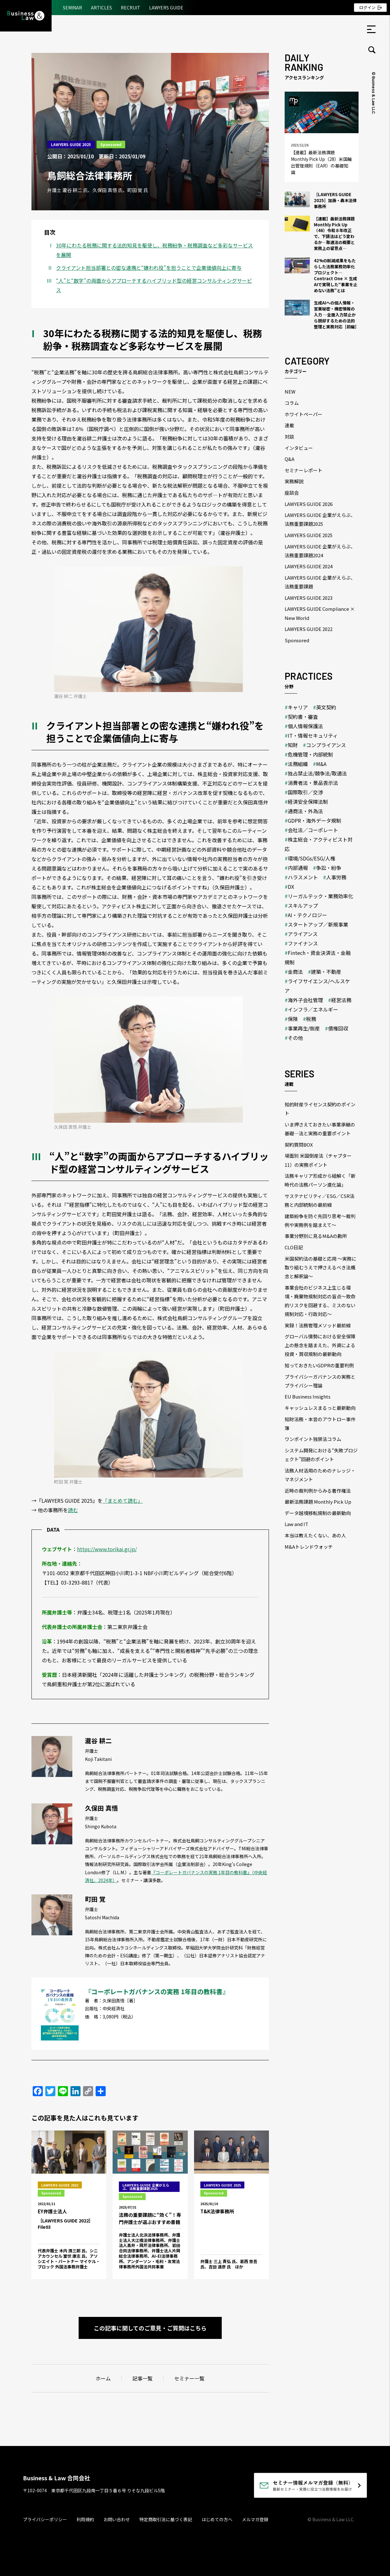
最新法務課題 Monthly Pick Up (318, 1501)
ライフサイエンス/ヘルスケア (317, 985)
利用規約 (85, 2519)
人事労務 (336, 877)
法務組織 (298, 764)
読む (73, 1510)
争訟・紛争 (328, 867)
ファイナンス (303, 943)
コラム (292, 403)
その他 (295, 1037)
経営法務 (341, 1000)
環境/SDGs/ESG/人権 (311, 858)
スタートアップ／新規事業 (318, 924)
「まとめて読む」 (123, 1500)
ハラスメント (303, 877)
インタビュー (299, 448)
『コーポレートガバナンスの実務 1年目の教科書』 (157, 1991)
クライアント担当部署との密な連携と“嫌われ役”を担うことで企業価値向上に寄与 (149, 267)
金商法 (295, 971)
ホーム (103, 2378)
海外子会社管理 (305, 1000)
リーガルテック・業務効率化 (320, 896)
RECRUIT (130, 7)
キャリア (298, 707)
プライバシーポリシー (45, 2519)
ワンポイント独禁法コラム (313, 1439)
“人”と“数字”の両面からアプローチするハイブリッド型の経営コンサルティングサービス (154, 285)
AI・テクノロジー (307, 915)
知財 (293, 745)
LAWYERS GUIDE (166, 7)
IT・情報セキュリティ (313, 735)
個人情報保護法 (305, 726)
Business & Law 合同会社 (56, 2478)
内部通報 (298, 867)
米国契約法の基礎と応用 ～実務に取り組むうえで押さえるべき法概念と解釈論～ (320, 1267)
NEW (290, 391)
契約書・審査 (303, 716)
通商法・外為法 (305, 811)
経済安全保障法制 (308, 801)
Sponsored (110, 144)
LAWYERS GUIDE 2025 (71, 144)
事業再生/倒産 (304, 1028)
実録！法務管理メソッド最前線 (318, 1325)
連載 (289, 425)
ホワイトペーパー (303, 414)
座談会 (292, 492)
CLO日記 (294, 1247)
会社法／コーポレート (313, 830)
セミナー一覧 (189, 2378)
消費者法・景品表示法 (313, 782)
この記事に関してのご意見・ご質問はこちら (150, 2328)
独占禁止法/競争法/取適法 (317, 773)
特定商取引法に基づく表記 (165, 2519)
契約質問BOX (299, 1144)
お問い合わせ (116, 2519)
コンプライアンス (326, 745)
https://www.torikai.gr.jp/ (107, 1549)
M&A (321, 764)
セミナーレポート (303, 470)
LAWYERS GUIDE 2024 (308, 566)
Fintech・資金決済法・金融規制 (318, 957)
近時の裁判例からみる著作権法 (318, 1490)
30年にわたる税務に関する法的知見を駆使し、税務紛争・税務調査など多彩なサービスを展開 (154, 249)
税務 (311, 1019)
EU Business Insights (308, 1396)
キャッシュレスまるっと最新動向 (320, 1407)
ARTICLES (101, 7)
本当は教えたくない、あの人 (315, 1535)
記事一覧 (142, 2378)
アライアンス (303, 934)
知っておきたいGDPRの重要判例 (319, 1365)
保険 (293, 1019)
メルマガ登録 (255, 2519)
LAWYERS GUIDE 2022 (308, 629)
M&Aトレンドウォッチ (309, 1546)
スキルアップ (303, 905)
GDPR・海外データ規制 (314, 820)
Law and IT (296, 1524)
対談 (289, 436)
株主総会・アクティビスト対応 (319, 844)
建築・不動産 (326, 971)
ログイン (367, 7)
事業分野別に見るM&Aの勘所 (316, 1236)
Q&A (289, 459)
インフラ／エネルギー (313, 1009)
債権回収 (338, 1028)
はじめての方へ (217, 2519)
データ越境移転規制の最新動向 (318, 1513)
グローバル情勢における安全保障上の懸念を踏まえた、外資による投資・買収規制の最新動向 (320, 1345)
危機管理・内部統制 (310, 754)
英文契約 (326, 707)
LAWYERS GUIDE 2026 (308, 504)
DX (291, 886)
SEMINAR (72, 7)
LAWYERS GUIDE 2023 (308, 597)
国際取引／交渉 (305, 792)
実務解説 (294, 481)
